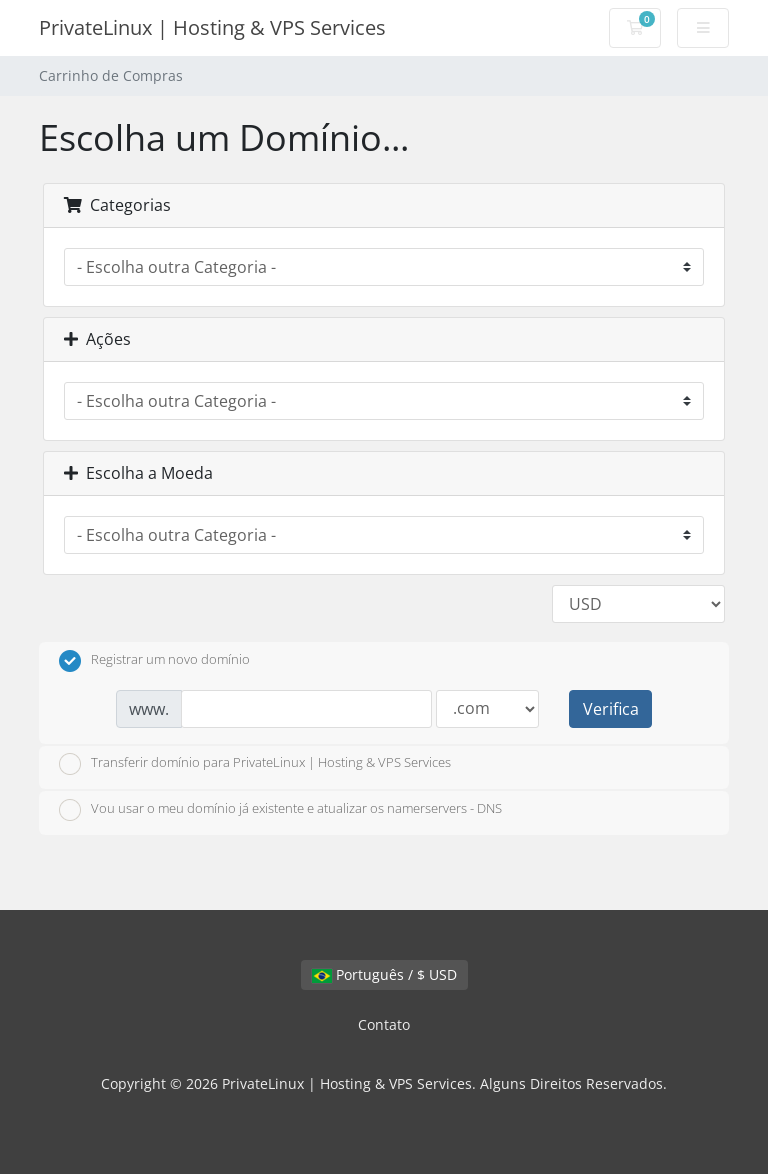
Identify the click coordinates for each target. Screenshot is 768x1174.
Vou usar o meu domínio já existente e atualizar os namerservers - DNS (280, 810)
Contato (384, 1024)
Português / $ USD (384, 974)
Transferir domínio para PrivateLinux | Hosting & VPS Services (255, 764)
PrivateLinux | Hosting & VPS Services (212, 27)
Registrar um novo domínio (154, 661)
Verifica (611, 709)
